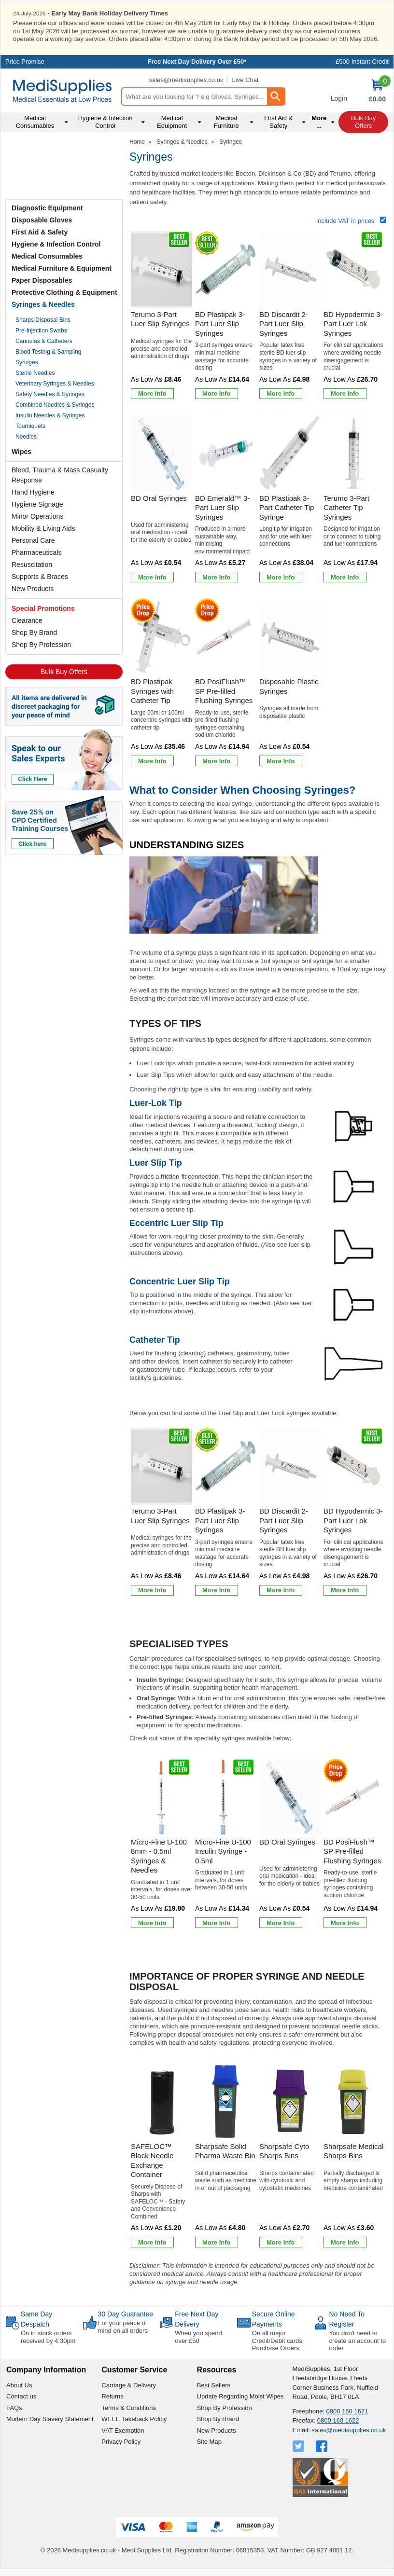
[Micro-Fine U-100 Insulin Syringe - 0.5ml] (226, 1844)
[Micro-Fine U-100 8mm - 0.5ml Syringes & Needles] (161, 1844)
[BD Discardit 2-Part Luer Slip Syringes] (290, 316)
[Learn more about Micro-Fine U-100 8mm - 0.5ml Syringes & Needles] (152, 1922)
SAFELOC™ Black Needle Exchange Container (152, 2159)
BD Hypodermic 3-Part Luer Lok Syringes (353, 323)
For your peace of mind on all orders (123, 2326)
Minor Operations (37, 515)
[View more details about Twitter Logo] (299, 2445)
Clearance (27, 619)
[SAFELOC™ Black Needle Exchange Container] (161, 2156)
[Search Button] (275, 96)
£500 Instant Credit (362, 61)
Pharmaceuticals (37, 551)
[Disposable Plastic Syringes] (290, 683)
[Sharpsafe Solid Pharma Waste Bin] (226, 2156)
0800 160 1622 (338, 2420)
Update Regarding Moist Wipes (240, 2395)
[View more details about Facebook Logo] (322, 2445)
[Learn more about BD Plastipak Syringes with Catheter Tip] (152, 760)
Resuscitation (32, 563)
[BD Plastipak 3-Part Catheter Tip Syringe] (290, 500)
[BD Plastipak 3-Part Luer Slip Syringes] (226, 316)
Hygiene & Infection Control (56, 243)
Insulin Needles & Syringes (49, 414)
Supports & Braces (40, 575)
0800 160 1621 (347, 2410)
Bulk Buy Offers (64, 671)
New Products (33, 588)
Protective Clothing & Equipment (64, 291)
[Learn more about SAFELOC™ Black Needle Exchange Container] (152, 2241)
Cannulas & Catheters (43, 340)
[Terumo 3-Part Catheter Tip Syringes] (354, 500)
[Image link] (64, 823)
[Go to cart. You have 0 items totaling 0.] (377, 91)
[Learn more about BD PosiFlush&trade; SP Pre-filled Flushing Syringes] (216, 760)
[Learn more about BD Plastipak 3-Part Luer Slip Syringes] (216, 392)
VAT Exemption (122, 2430)
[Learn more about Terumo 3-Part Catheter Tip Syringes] (345, 576)
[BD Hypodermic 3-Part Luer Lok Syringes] (354, 316)
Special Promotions (43, 607)
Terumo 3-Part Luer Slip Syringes (160, 319)
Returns (112, 2395)
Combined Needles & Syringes (54, 403)
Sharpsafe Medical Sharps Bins (353, 2150)
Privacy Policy (121, 2441)
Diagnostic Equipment (47, 207)
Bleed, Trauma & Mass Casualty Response (60, 474)
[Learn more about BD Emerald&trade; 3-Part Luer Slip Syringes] (216, 576)
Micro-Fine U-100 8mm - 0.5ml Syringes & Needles (159, 1855)
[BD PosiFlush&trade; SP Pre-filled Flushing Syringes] (226, 683)
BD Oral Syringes (159, 497)
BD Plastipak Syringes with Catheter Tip (152, 690)
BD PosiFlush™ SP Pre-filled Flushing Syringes (224, 690)
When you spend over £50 (198, 2336)
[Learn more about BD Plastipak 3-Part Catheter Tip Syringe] (280, 576)
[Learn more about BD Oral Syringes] (152, 576)
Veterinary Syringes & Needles (54, 382)
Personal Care (33, 539)
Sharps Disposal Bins (42, 319)
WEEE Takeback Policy (134, 2418)
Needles (26, 435)
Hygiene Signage (37, 503)
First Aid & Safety (40, 231)
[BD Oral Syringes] (161, 500)
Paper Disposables (42, 279)
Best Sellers (213, 2384)
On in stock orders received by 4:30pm (48, 2336)
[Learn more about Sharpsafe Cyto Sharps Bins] (280, 2241)
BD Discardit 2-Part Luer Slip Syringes (283, 323)
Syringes (26, 361)
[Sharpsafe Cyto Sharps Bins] (290, 2156)
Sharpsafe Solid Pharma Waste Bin (225, 2150)
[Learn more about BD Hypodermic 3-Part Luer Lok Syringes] (345, 392)
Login (339, 98)
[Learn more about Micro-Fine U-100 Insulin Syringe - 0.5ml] (216, 1922)
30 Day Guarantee (125, 2313)
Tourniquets (30, 425)
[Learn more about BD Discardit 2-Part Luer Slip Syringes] (280, 392)
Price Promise (24, 61)
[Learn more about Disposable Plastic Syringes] (280, 760)
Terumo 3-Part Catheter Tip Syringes (346, 506)
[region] (161, 269)
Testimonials (64, 166)
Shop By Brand (34, 631)
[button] (339, 91)
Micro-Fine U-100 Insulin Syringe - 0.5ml (223, 1850)
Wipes (21, 451)
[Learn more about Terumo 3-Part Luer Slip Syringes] (152, 392)
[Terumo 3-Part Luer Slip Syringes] (161, 316)
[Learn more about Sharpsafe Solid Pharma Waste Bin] (216, 2241)
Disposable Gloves (42, 219)
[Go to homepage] (62, 90)
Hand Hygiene (33, 491)
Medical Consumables (47, 255)
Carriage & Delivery (128, 2384)
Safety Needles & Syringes (49, 393)
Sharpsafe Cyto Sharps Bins (284, 2150)
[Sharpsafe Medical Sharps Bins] (354, 2156)
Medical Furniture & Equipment (62, 267)
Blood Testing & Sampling (48, 350)
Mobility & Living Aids (43, 527)
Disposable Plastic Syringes (289, 686)
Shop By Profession (41, 643)
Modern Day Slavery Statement (50, 2418)
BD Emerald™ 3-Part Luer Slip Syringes (222, 506)
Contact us (21, 2395)
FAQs (14, 2407)
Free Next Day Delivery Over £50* (197, 61)
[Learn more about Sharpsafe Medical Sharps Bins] (345, 2241)
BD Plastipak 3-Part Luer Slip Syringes (220, 323)
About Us (19, 2384)
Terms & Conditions (128, 2407)
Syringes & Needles (43, 303)
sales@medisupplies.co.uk (186, 79)
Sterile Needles (35, 372)
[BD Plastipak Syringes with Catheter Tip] (161, 683)
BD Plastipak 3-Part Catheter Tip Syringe (286, 506)
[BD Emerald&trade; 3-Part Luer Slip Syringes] (226, 500)
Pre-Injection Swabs (41, 329)
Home (137, 141)
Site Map (209, 2441)
